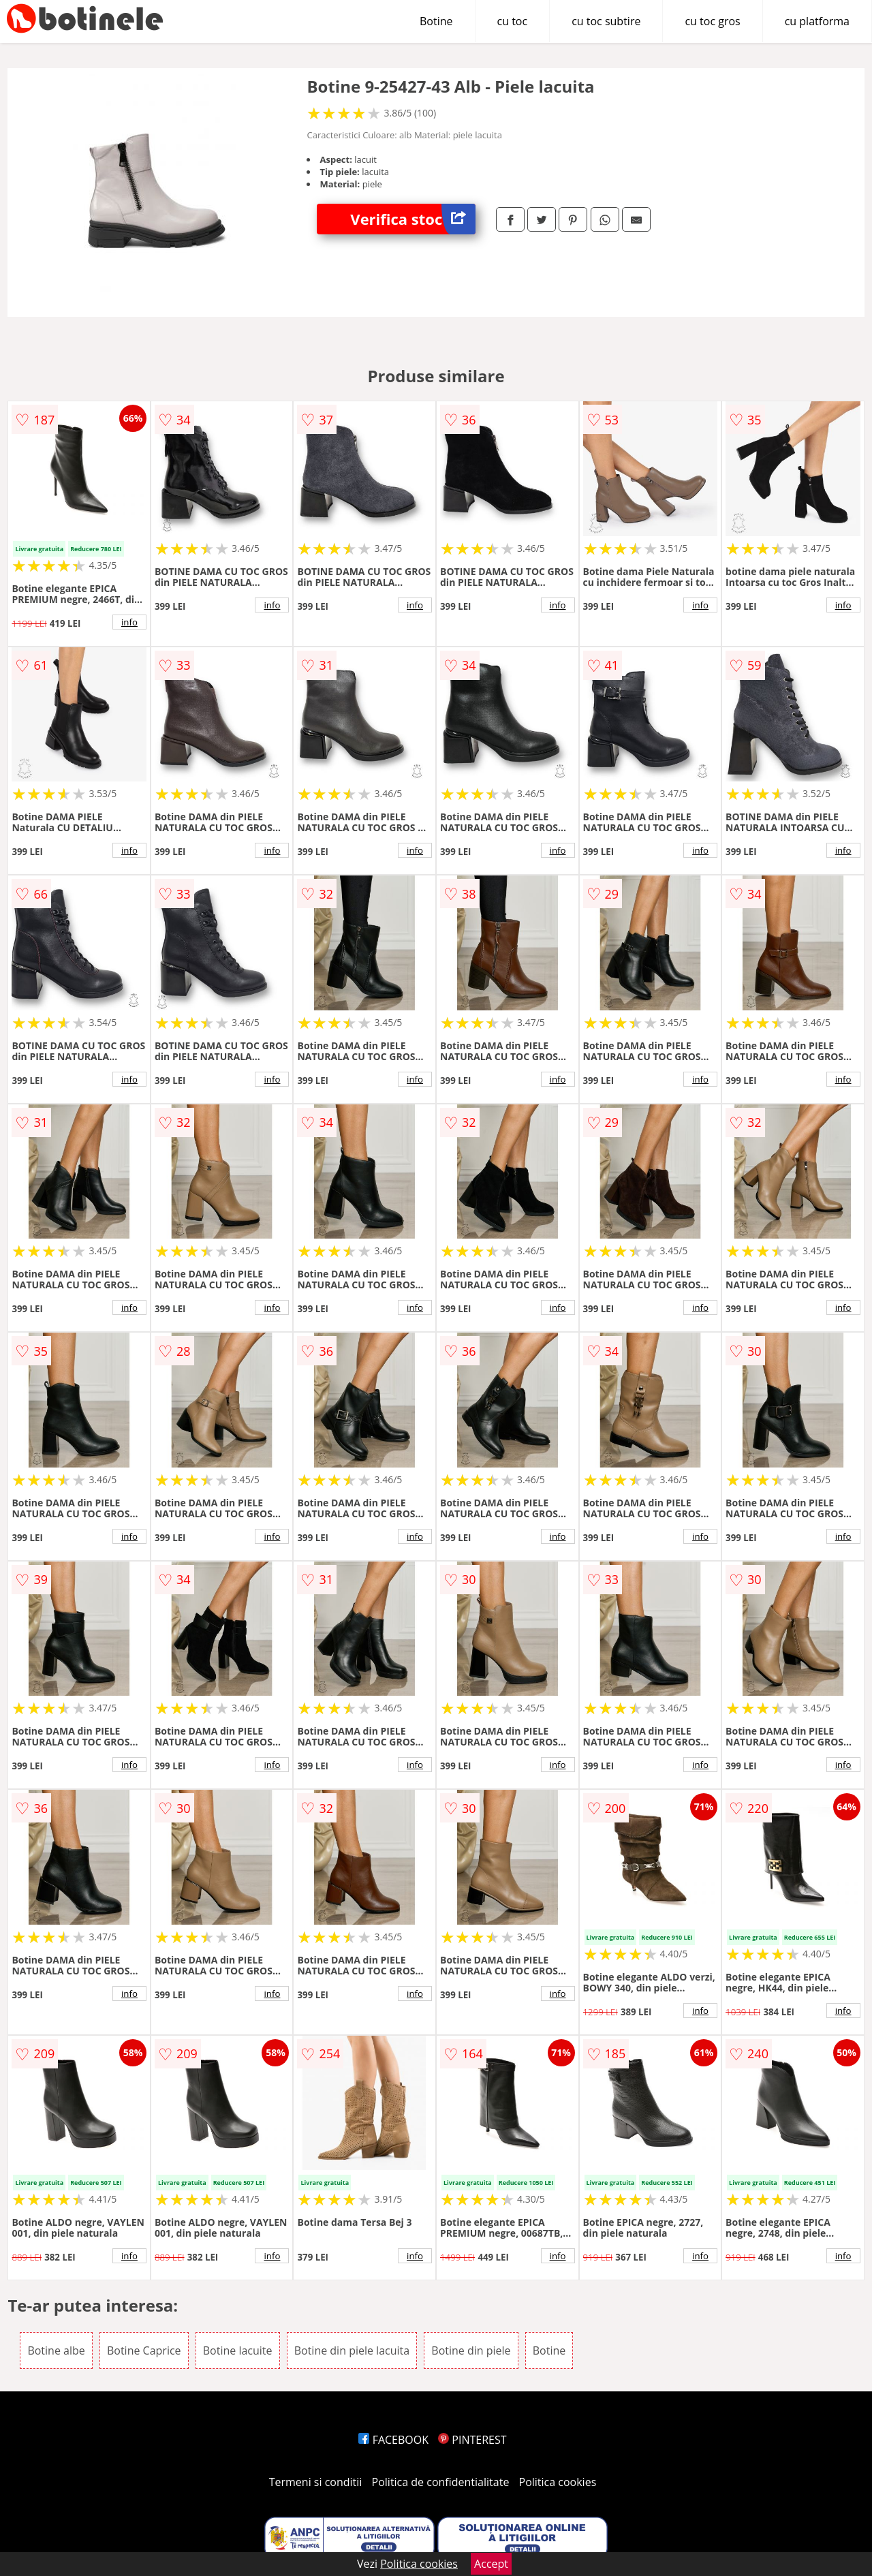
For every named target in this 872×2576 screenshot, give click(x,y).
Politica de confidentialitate (441, 2481)
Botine (436, 21)
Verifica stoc (413, 219)
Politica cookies (558, 2481)
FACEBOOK (393, 2439)
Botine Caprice (144, 2350)
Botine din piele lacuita (351, 2350)
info (129, 622)
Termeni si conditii (315, 2481)
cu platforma (817, 21)
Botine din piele (470, 2350)
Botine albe (55, 2350)
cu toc (512, 21)
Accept (491, 2563)
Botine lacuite (237, 2350)
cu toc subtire (606, 21)
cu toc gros (712, 21)
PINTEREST (472, 2439)
